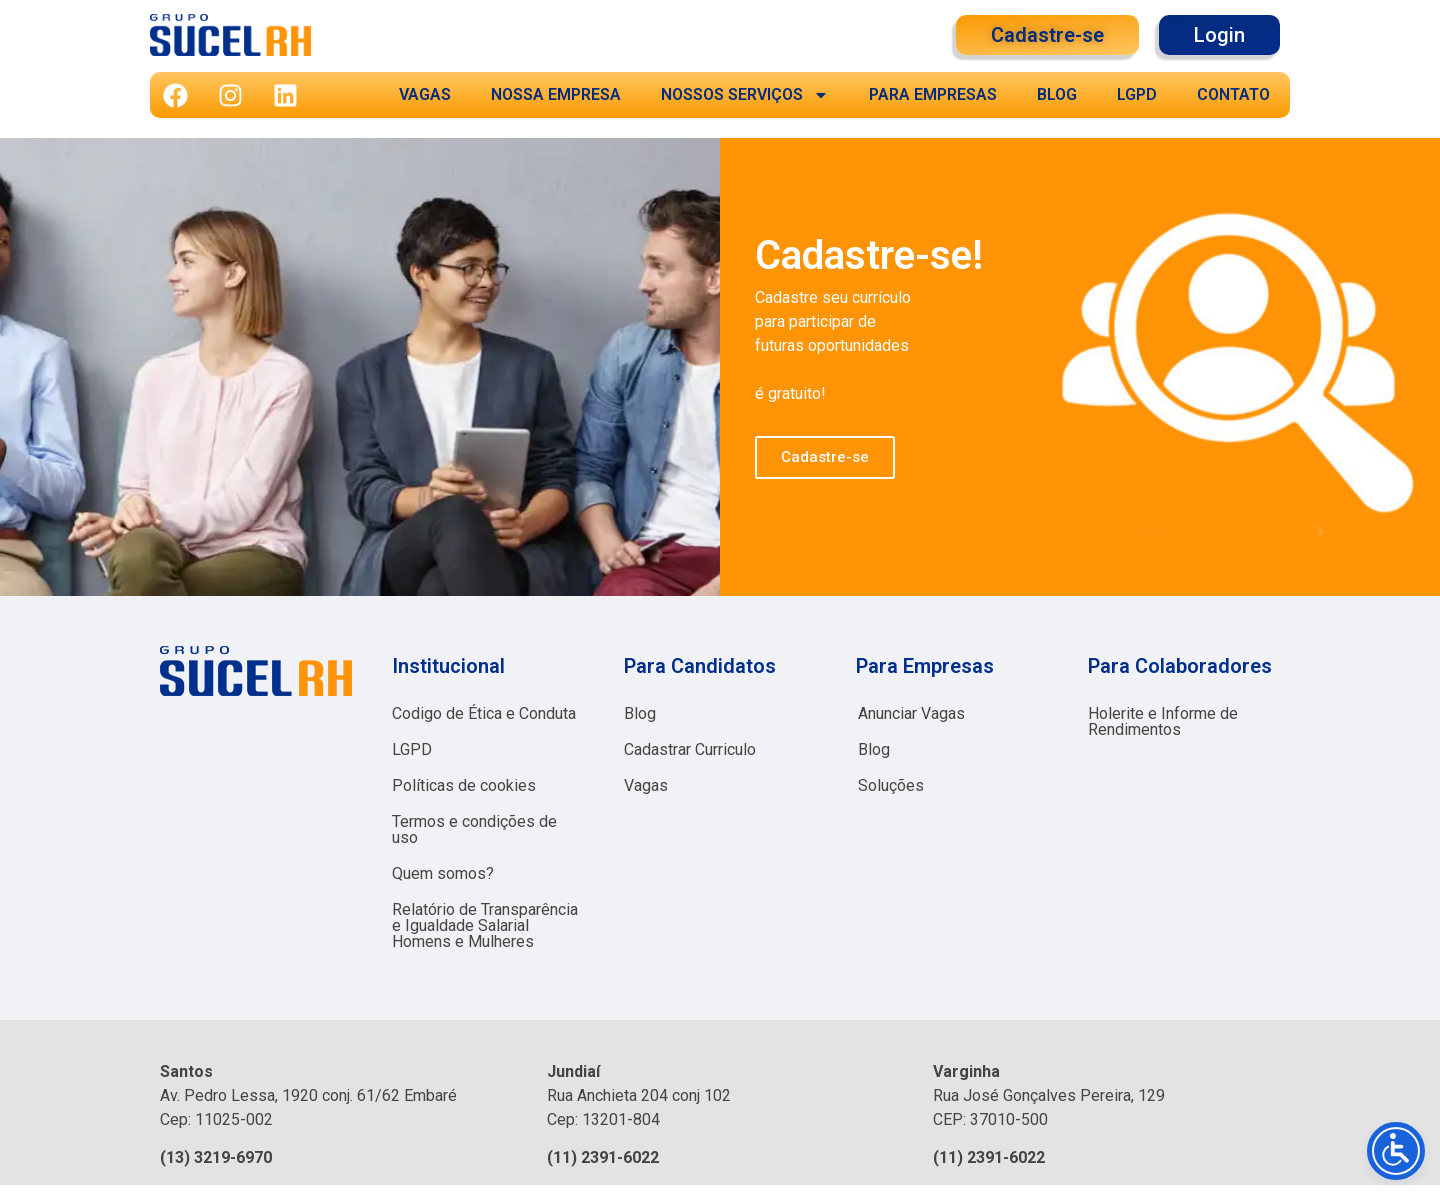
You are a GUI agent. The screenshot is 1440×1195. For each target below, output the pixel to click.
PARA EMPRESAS (933, 94)
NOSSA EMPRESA (556, 94)
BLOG (1057, 94)
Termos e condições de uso (474, 829)
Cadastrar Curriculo (690, 749)
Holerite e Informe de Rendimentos (1163, 721)
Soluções (891, 785)
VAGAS (425, 94)
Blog (640, 713)
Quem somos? (443, 873)
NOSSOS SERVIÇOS (745, 95)
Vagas (646, 785)
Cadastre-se (825, 457)
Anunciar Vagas (911, 713)
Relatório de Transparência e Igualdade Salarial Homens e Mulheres (485, 925)
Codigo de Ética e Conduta (484, 713)
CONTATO (1233, 94)
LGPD (1137, 94)
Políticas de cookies (464, 785)
